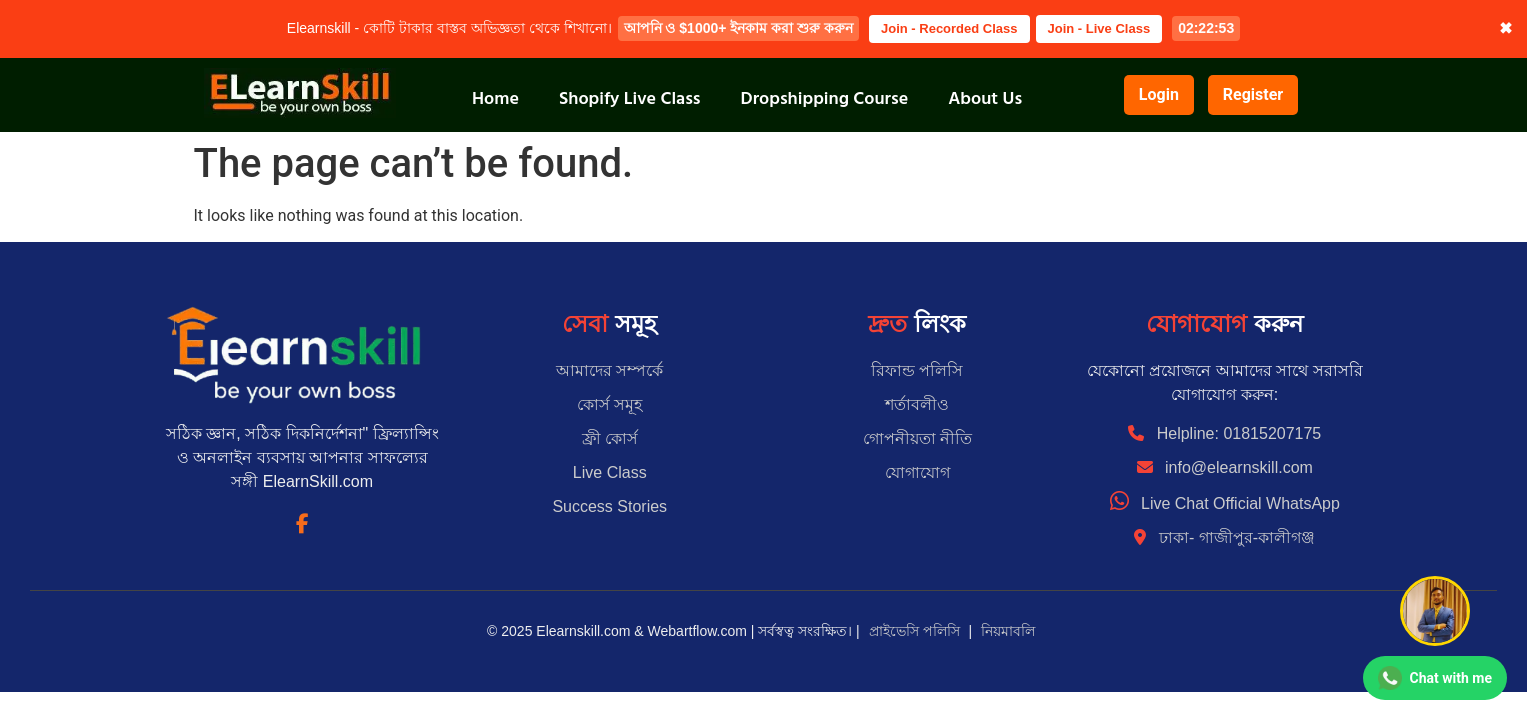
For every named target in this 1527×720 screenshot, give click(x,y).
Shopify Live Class (630, 98)
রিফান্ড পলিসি (917, 370)
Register (1253, 94)
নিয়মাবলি (1008, 631)
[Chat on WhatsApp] (1435, 678)
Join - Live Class (1099, 28)
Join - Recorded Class (949, 28)
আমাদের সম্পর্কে (609, 370)
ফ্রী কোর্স (610, 438)
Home (495, 98)
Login (1159, 94)
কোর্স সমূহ (609, 404)
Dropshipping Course (825, 98)
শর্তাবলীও (917, 404)
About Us (985, 98)
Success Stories (609, 506)
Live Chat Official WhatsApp (1225, 503)
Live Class (610, 472)
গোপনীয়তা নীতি (917, 438)
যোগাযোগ (917, 472)
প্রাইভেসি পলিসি (914, 631)
